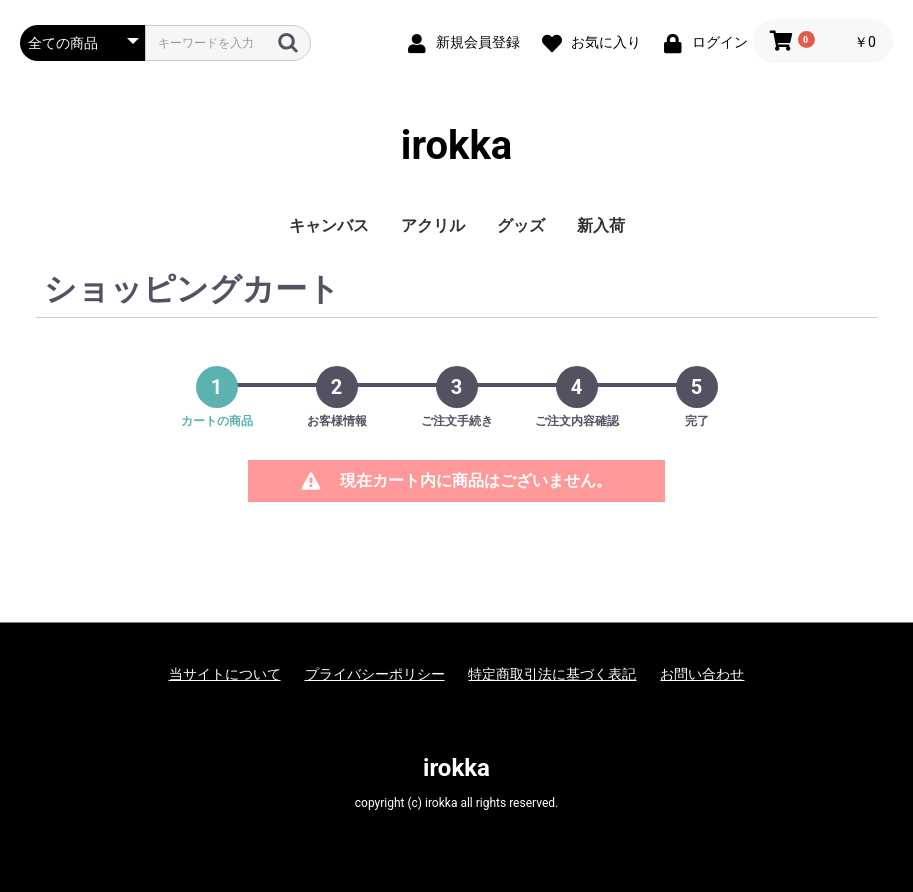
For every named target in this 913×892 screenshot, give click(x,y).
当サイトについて (225, 674)
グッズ (521, 225)
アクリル (433, 225)
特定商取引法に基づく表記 (552, 674)
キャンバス (329, 225)
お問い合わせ (702, 674)
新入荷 (601, 225)
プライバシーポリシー (375, 674)
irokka (456, 145)
